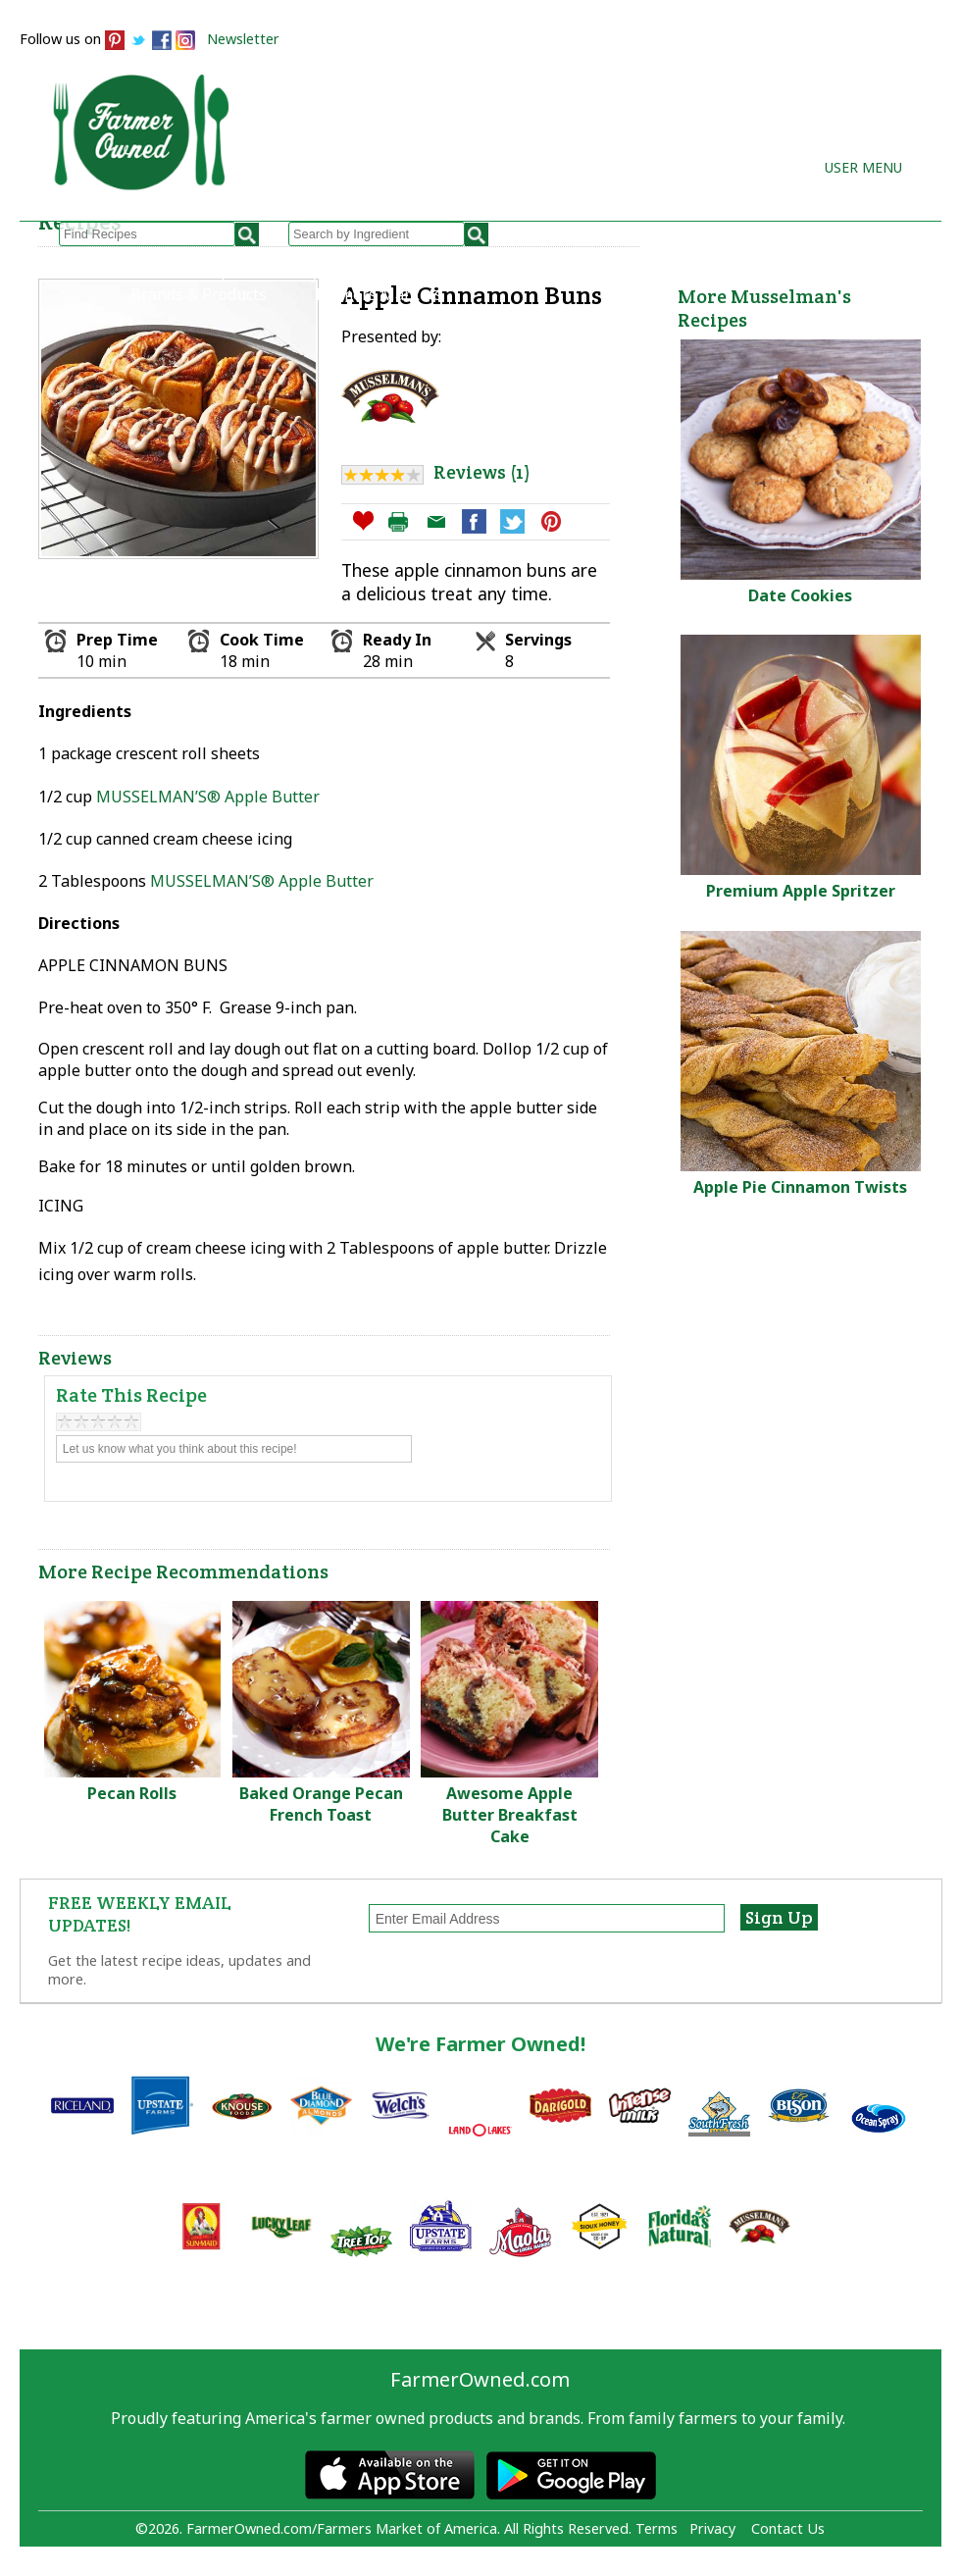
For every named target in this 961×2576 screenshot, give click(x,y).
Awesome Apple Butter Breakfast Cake (510, 1814)
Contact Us (788, 2528)
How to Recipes (485, 272)
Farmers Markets (379, 294)
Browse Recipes (188, 272)
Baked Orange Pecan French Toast (321, 1804)
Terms (656, 2528)
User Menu (863, 167)
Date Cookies (800, 595)
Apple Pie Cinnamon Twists (800, 1187)
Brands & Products (198, 294)
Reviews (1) (481, 472)
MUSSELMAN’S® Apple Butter (208, 796)
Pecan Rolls (132, 1793)
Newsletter (243, 38)
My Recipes (337, 272)
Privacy (712, 2528)
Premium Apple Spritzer (800, 891)
